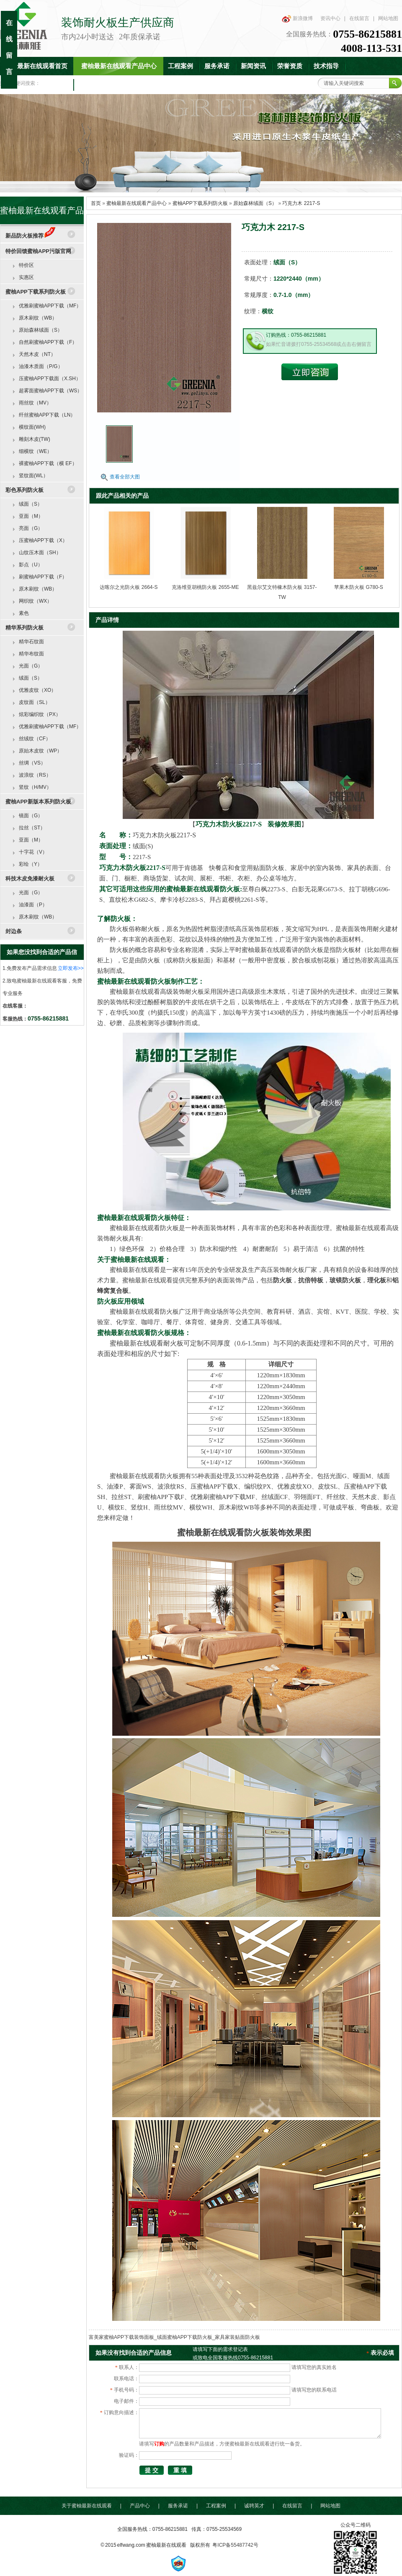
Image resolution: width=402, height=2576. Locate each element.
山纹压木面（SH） (40, 552)
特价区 (26, 265)
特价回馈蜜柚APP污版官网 (38, 251)
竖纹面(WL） (33, 475)
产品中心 (140, 2506)
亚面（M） (31, 516)
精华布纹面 (31, 654)
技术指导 (326, 66)
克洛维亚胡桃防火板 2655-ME (205, 587)
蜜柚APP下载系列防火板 (200, 203)
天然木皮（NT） (37, 354)
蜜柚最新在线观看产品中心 (119, 66)
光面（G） (31, 666)
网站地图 (388, 18)
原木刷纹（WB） (38, 318)
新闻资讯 (253, 66)
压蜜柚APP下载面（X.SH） (50, 378)
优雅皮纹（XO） (37, 690)
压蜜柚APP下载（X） (43, 540)
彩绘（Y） (30, 864)
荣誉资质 (289, 66)
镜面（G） (31, 816)
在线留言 (359, 18)
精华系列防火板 (24, 627)
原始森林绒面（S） (255, 203)
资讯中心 (330, 18)
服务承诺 (216, 66)
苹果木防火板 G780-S (358, 587)
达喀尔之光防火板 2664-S (128, 587)
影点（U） (31, 565)
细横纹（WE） (35, 451)
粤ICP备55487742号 (235, 2545)
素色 (24, 613)
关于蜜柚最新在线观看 (87, 2506)
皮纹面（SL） (34, 702)
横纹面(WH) (32, 427)
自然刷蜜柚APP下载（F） (48, 342)
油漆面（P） (33, 905)
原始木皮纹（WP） (40, 751)
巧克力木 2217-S (301, 203)
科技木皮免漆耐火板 (29, 878)
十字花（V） (33, 852)
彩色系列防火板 (24, 490)
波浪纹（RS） (35, 775)
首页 (96, 203)
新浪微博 (303, 18)
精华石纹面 (31, 642)
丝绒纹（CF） (35, 739)
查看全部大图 (125, 477)
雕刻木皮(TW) (34, 439)
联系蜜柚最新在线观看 (110, 84)
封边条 (13, 931)
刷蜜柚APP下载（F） (43, 577)
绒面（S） (30, 504)
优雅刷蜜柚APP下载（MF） (50, 306)
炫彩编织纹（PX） (40, 714)
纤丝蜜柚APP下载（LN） (47, 415)
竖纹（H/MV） (35, 787)
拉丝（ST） (32, 828)
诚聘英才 (254, 2506)
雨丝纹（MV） (35, 403)
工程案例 (180, 66)
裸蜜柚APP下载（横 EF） (48, 463)
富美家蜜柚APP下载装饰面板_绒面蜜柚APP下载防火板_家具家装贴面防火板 (174, 2337)
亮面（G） (31, 528)
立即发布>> (71, 968)
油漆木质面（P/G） (41, 366)
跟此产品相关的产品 (122, 495)
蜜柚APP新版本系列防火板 (38, 801)
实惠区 (26, 277)
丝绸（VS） (32, 763)
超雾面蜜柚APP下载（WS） (50, 391)
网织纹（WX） (35, 601)
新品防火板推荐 (30, 236)
